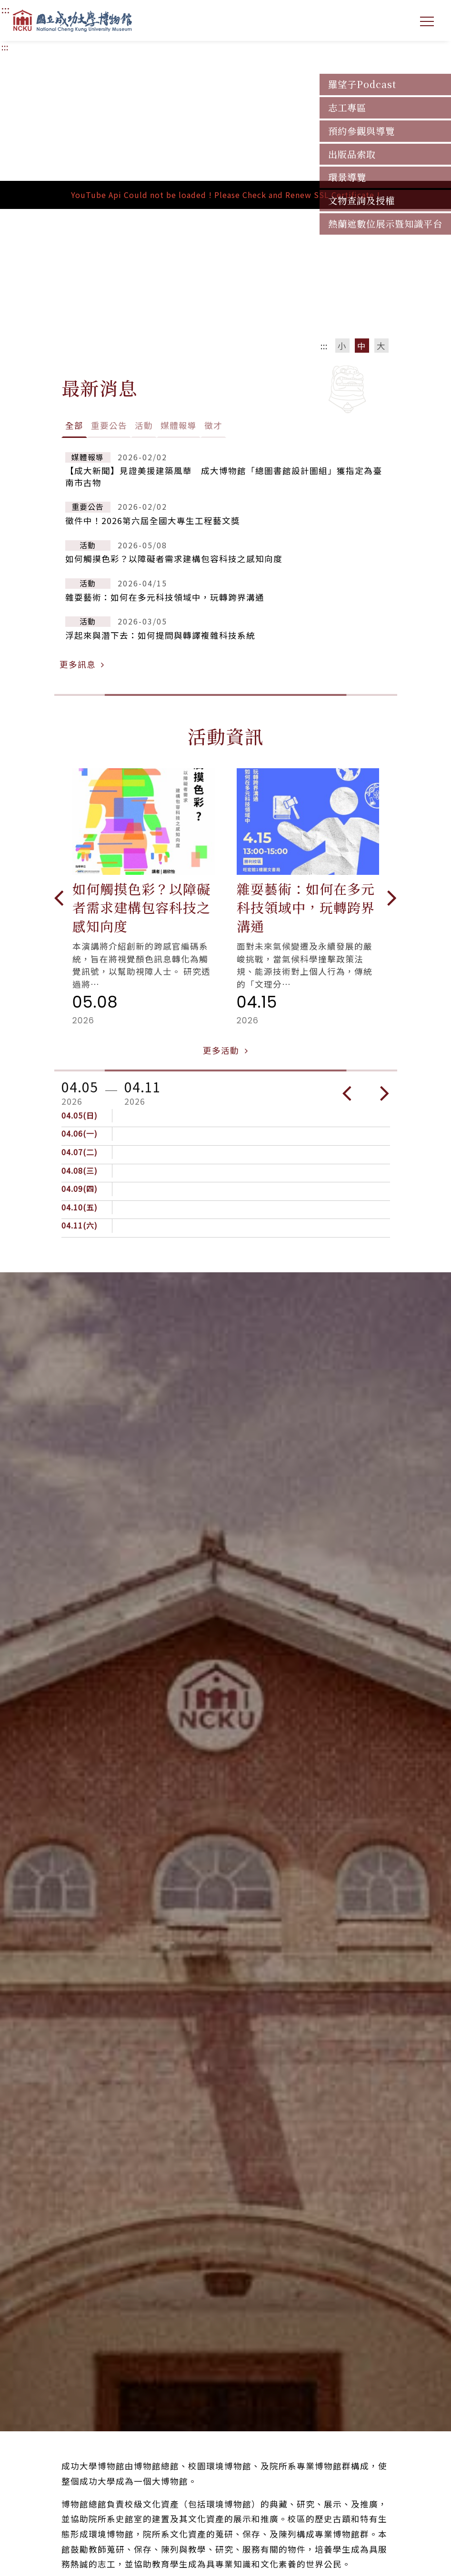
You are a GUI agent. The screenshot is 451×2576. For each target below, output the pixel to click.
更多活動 (225, 1050)
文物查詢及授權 (361, 200)
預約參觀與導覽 (361, 131)
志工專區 (347, 107)
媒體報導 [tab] (178, 425)
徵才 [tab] (213, 425)
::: (5, 47)
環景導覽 (347, 177)
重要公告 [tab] (109, 425)
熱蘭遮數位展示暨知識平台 (385, 223)
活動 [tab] (144, 425)
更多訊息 (82, 664)
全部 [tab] (74, 425)
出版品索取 (352, 154)
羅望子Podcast (362, 84)
